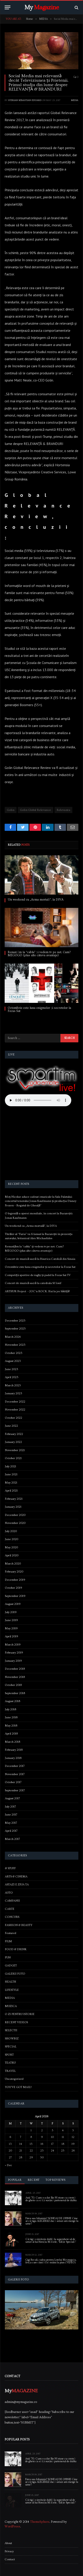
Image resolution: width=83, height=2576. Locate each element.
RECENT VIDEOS (16, 2022)
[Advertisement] (41, 1144)
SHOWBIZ (12, 2038)
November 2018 (15, 1677)
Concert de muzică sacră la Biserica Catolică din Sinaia (40, 1258)
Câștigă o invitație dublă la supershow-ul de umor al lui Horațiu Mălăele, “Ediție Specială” (50, 2240)
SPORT (9, 2054)
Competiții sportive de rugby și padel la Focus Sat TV (38, 1275)
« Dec (8, 2165)
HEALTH (10, 1981)
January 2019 (13, 1660)
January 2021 (13, 1506)
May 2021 (11, 1482)
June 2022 (11, 1425)
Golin (10, 810)
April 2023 (11, 1377)
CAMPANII (12, 1900)
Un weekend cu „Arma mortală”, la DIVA (36, 899)
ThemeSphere (39, 2522)
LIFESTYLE (12, 1989)
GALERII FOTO (15, 1973)
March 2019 (13, 1644)
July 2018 (10, 1709)
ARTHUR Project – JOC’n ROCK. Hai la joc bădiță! (37, 1291)
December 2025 (15, 1320)
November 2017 (15, 1774)
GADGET (11, 1965)
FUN (8, 1957)
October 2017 (13, 1782)
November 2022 (15, 1409)
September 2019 (15, 1596)
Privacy (9, 2551)
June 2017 (11, 1814)
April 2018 (11, 1733)
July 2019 (11, 1612)
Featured (10, 1933)
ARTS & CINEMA (16, 1876)
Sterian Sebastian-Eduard (24, 100)
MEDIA (74, 100)
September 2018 (15, 1693)
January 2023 (13, 1393)
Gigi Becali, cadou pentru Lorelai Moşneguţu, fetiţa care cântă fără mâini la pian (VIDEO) (50, 2261)
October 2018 (13, 1685)
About (8, 2543)
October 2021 (13, 1458)
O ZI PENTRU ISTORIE (20, 2014)
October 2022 (13, 1417)
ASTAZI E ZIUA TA (17, 1884)
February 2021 (14, 1498)
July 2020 (11, 1531)
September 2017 (15, 1790)
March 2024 (13, 1336)
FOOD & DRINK (16, 1949)
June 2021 (11, 1474)
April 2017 (11, 1830)
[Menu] (7, 7)
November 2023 (15, 1344)
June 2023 (11, 1369)
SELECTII (11, 2030)
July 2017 (10, 1806)
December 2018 (15, 1668)
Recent (34, 2179)
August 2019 (13, 1604)
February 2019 (14, 1652)
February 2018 (14, 1749)
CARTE (9, 1908)
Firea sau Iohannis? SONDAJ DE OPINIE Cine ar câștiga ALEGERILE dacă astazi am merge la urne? (51, 2221)
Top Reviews (55, 2179)
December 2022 (15, 1401)
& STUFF (10, 1868)
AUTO (9, 1892)
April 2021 (11, 1490)
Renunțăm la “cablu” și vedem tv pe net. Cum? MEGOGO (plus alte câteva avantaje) (39, 953)
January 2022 (13, 1442)
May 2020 (11, 1547)
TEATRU (10, 2062)
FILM (8, 1941)
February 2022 (14, 1434)
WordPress (12, 2526)
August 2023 (13, 1361)
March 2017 (12, 1839)
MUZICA (11, 2006)
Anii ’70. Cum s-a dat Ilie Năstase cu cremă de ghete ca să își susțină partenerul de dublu (51, 2199)
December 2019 (15, 1579)
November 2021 (15, 1450)
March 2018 (12, 1741)
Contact (10, 2559)
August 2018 (12, 1701)
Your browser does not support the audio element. (38, 1100)
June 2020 (11, 1539)
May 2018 (11, 1725)
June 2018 (11, 1717)
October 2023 (13, 1353)
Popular (14, 2179)
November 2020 (15, 1523)
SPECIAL (10, 2046)
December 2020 (15, 1515)
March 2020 (13, 1563)
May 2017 (11, 1822)
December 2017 (15, 1766)
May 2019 (11, 1628)
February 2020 (14, 1571)
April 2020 (11, 1555)
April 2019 (11, 1636)
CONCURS (12, 1916)
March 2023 (13, 1385)
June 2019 (11, 1620)
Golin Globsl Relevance (35, 810)
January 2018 (13, 1758)
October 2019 (13, 1587)
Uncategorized (14, 2078)
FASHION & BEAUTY (18, 1925)
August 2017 (12, 1798)
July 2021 (10, 1466)
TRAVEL (10, 2070)
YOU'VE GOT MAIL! (18, 2087)
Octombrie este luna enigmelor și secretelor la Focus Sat (39, 1009)
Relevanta (63, 810)
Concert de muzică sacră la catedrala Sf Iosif (33, 1283)
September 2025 (15, 1328)
